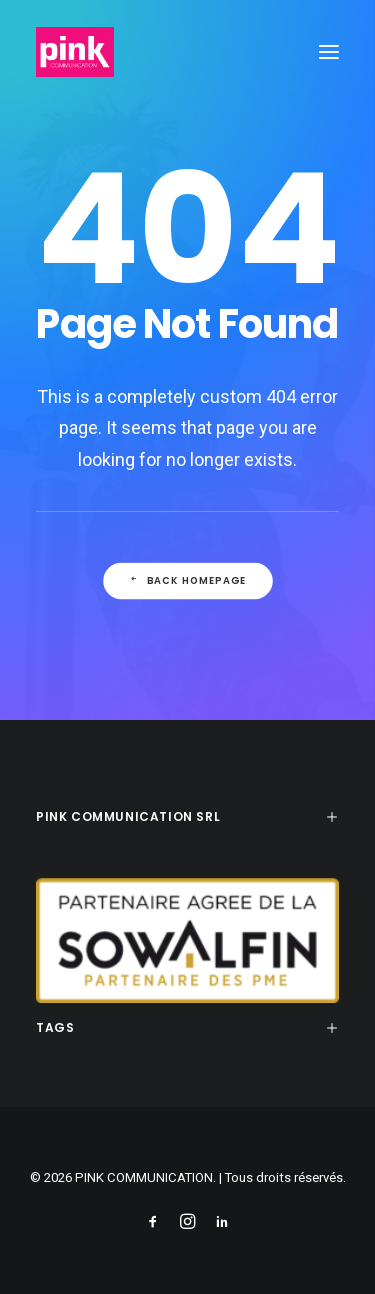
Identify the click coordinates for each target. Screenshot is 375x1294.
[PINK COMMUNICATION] (75, 52)
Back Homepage (187, 581)
